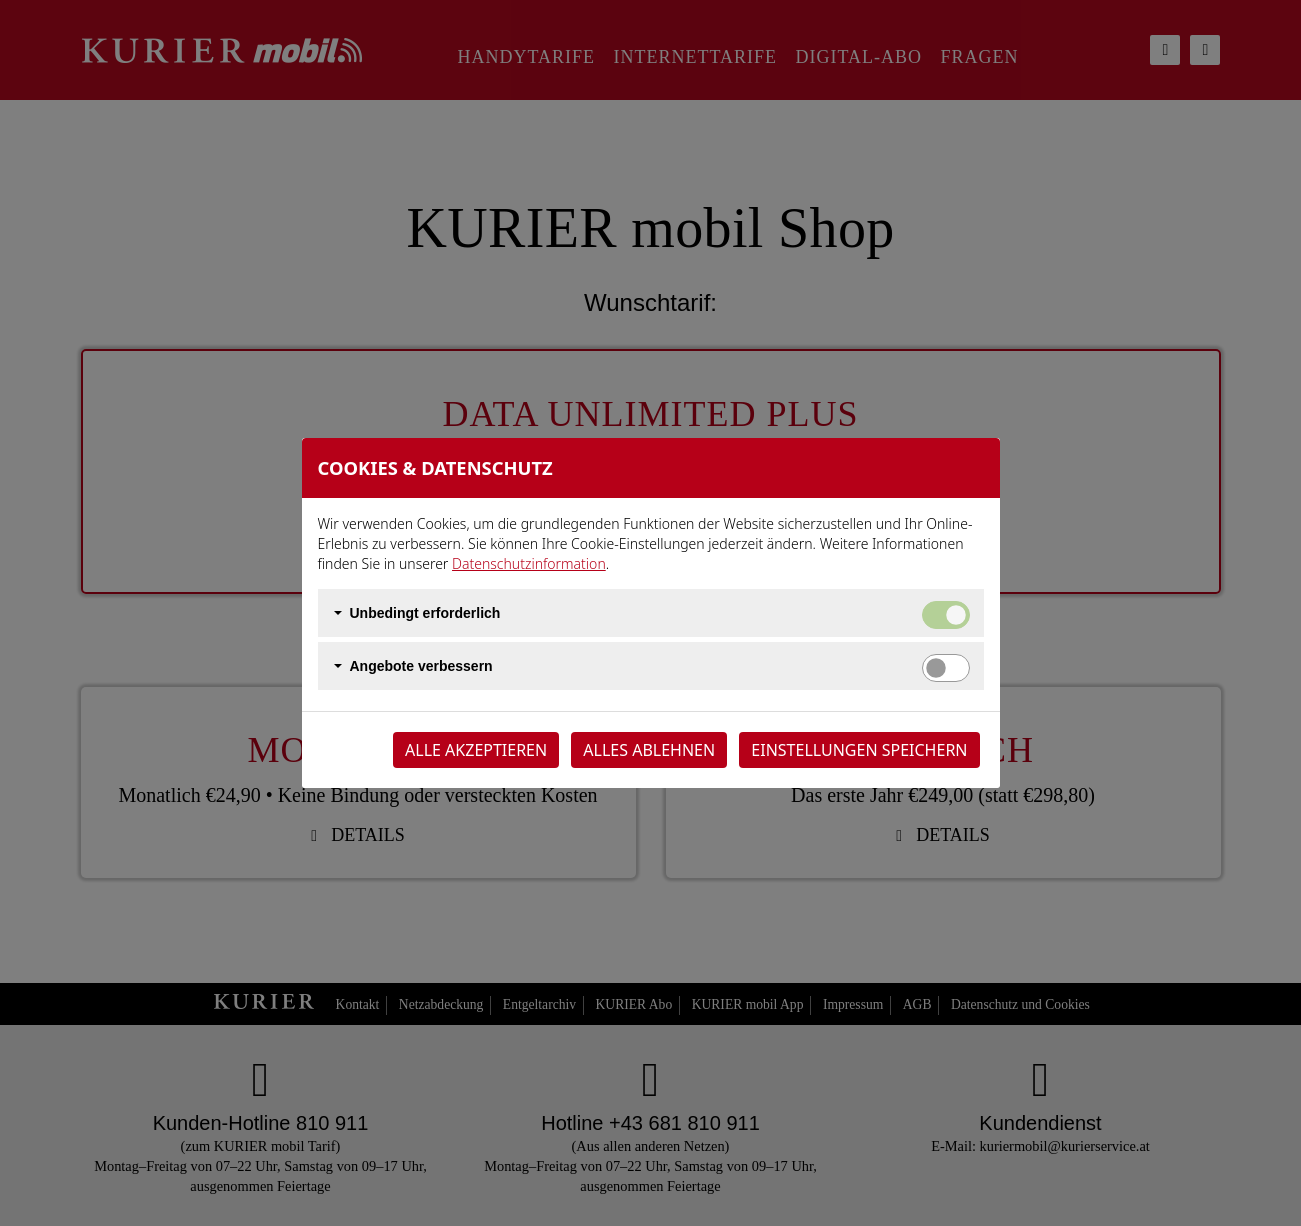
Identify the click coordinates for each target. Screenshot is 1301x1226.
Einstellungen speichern (859, 750)
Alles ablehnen (649, 750)
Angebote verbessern (421, 666)
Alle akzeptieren (476, 750)
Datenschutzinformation (529, 563)
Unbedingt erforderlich (425, 613)
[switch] (946, 668)
